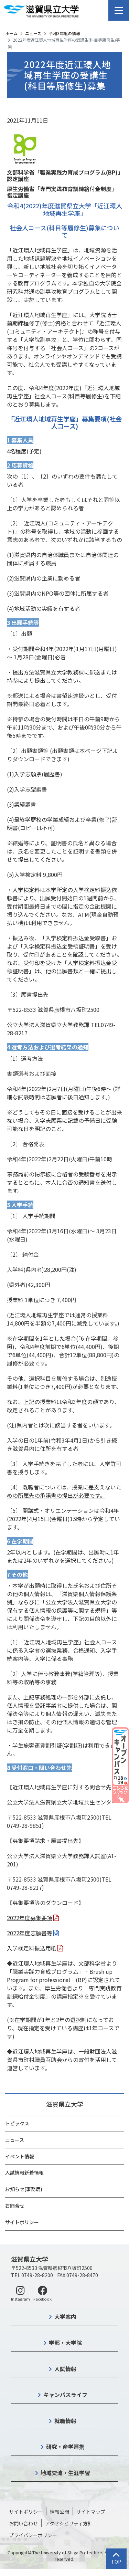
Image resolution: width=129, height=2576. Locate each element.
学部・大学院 (65, 2342)
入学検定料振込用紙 (31, 1948)
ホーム (11, 33)
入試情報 (65, 2369)
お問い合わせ (23, 2523)
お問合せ (14, 2205)
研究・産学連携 (65, 2446)
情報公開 (59, 2511)
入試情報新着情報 (24, 2172)
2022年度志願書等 (29, 1933)
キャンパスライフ (65, 2394)
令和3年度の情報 (64, 33)
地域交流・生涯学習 (65, 2473)
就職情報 (65, 2421)
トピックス (17, 2123)
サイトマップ (90, 2511)
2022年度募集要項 (29, 1918)
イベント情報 (19, 2156)
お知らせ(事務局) (23, 2189)
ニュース (33, 33)
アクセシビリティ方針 (69, 2523)
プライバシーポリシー (33, 2535)
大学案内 (65, 2316)
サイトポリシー (22, 2222)
